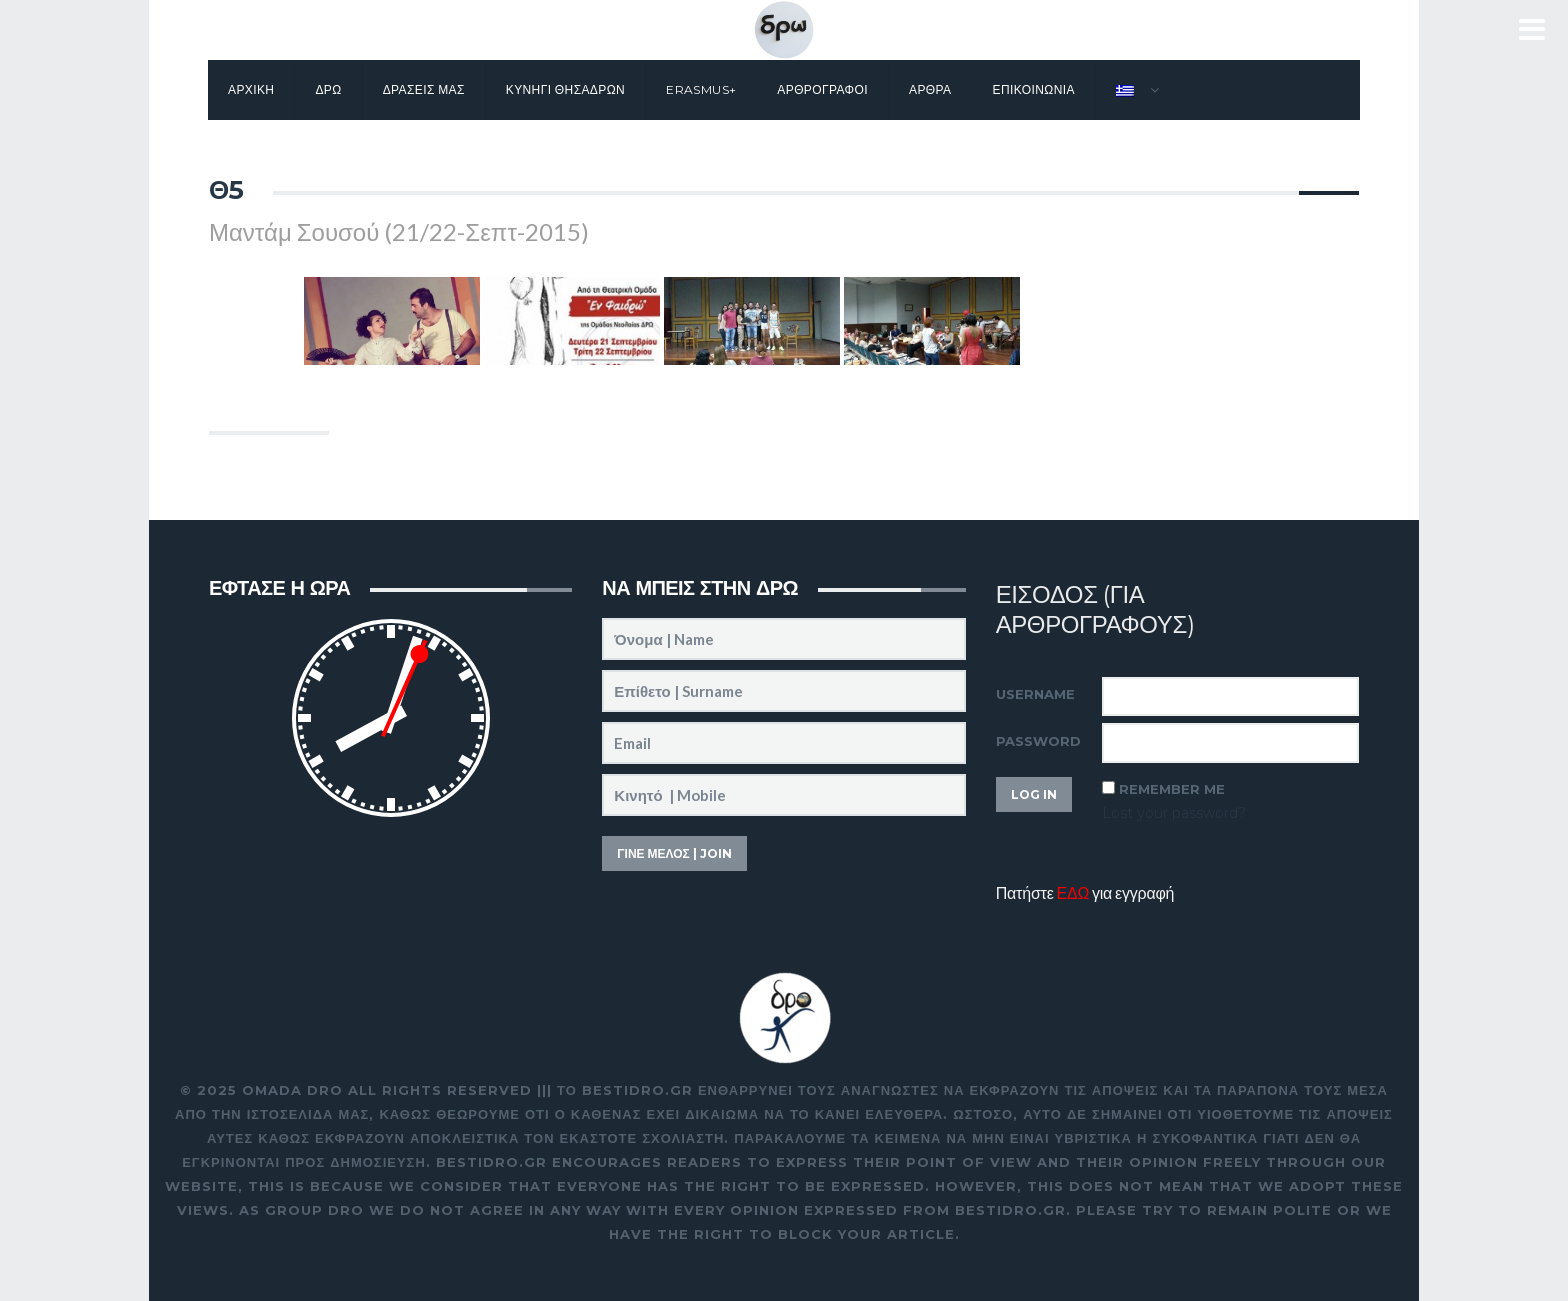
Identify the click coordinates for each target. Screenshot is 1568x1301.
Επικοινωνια (1034, 89)
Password (1038, 741)
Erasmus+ (701, 89)
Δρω (328, 89)
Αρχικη (251, 89)
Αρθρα (930, 89)
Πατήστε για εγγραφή (1085, 892)
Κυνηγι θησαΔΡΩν (565, 89)
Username (1035, 694)
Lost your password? (1174, 813)
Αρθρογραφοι (822, 89)
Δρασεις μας (424, 89)
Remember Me (1172, 789)
